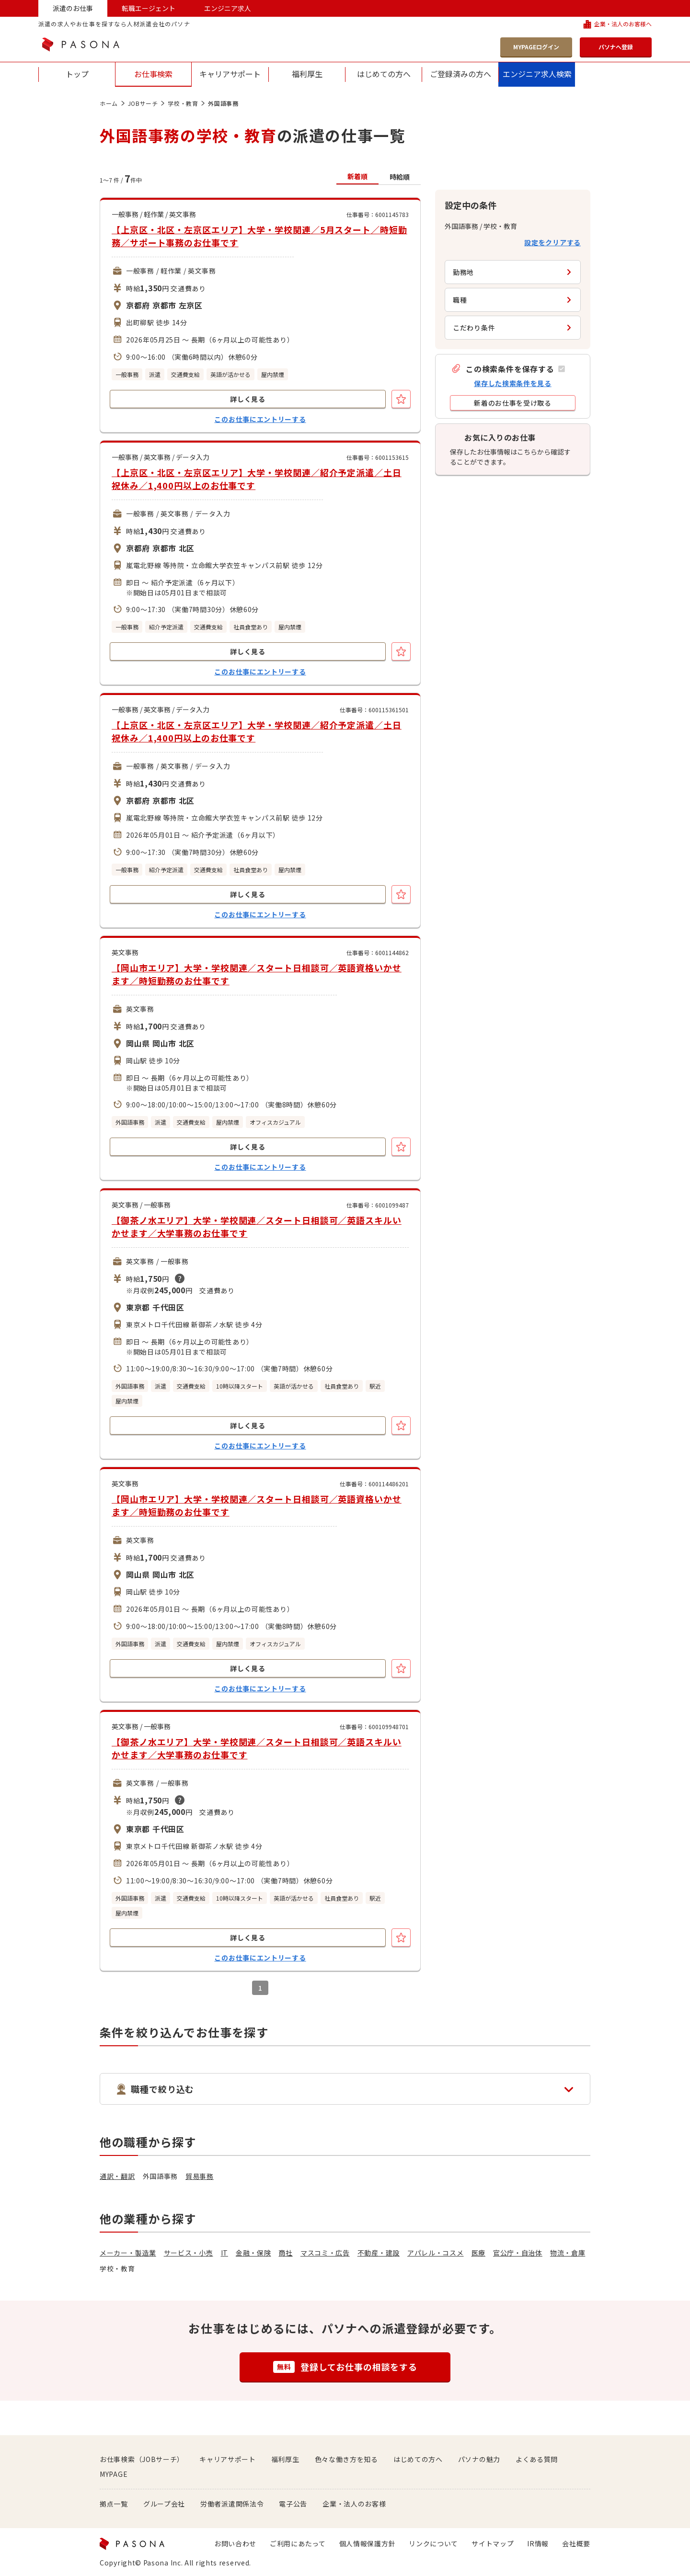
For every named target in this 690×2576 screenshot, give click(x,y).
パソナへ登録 (615, 47)
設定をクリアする (552, 242)
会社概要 (576, 2543)
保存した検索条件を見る (513, 383)
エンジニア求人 (227, 8)
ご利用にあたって (298, 2543)
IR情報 (538, 2543)
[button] (508, 368)
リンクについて (433, 2543)
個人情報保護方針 (367, 2543)
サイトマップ (493, 2543)
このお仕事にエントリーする (260, 419)
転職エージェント (148, 8)
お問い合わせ (235, 2543)
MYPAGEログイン (536, 47)
